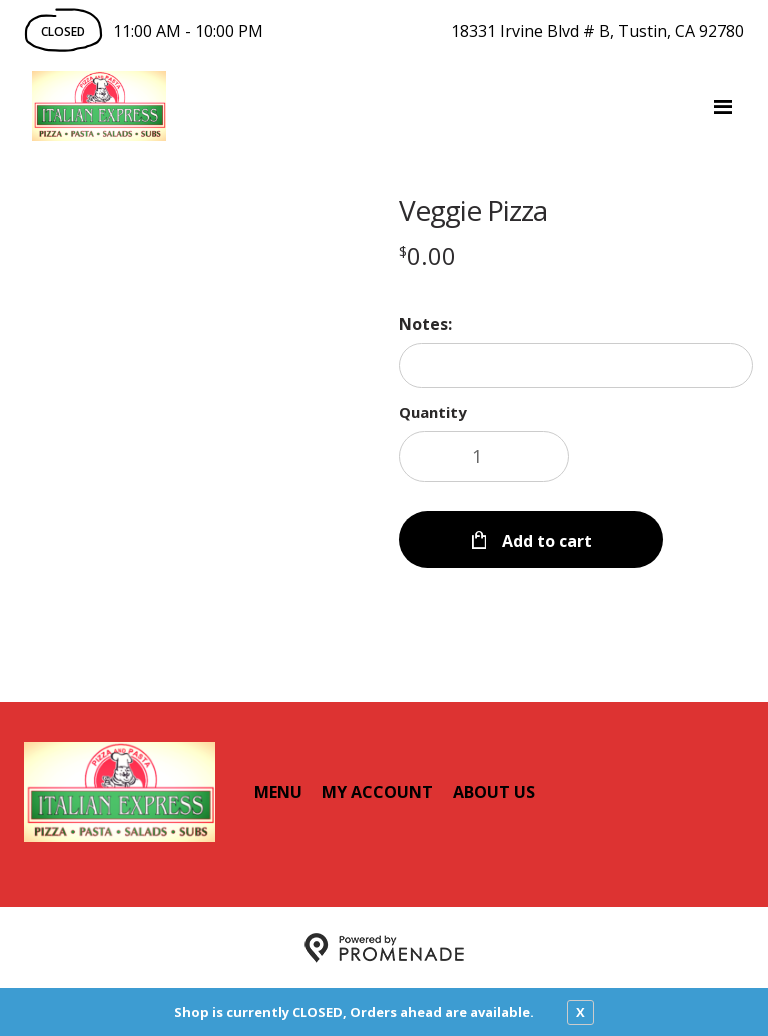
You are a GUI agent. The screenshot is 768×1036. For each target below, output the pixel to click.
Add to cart (545, 540)
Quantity (433, 412)
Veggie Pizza (473, 210)
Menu (278, 791)
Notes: (425, 324)
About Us (494, 791)
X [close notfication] (580, 1012)
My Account (377, 791)
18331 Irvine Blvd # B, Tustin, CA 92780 (597, 31)
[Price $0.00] (427, 255)
